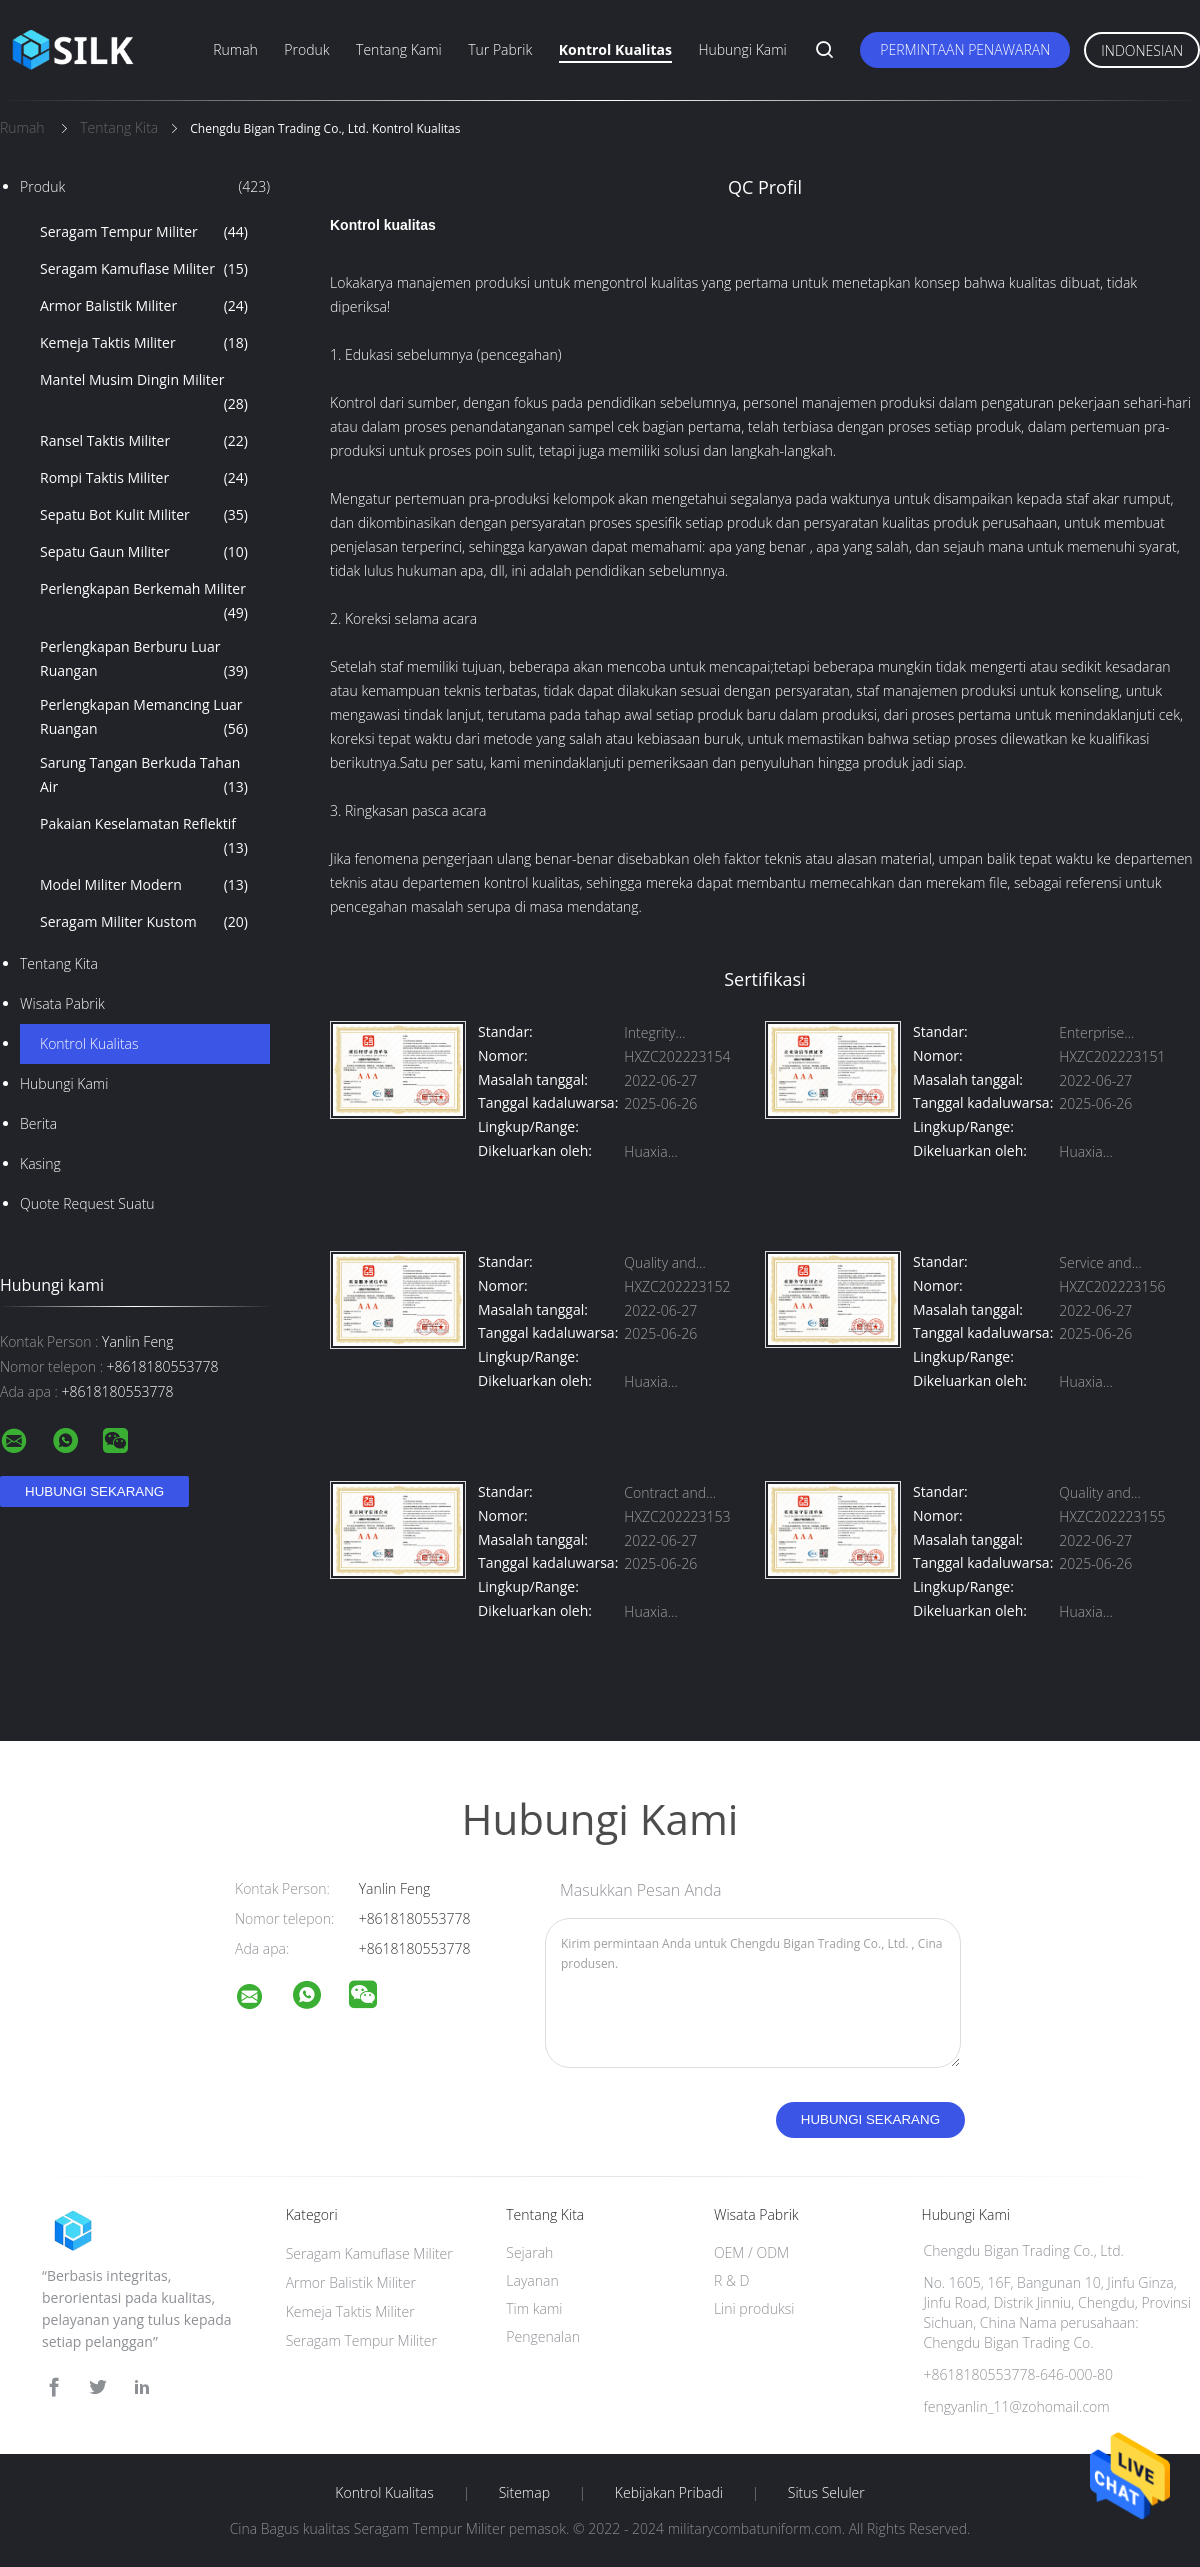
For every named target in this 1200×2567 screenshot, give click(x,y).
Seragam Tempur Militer (144, 232)
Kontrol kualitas (615, 49)
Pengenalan (543, 2336)
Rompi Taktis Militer (144, 478)
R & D (731, 2280)
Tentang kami (399, 49)
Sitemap (524, 2493)
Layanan (532, 2280)
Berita (38, 1123)
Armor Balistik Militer (144, 306)
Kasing (40, 1163)
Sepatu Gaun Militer (144, 552)
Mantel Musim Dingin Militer (144, 393)
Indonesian (1142, 50)
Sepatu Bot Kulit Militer (144, 515)
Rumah (235, 49)
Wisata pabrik (62, 1003)
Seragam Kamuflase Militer (144, 269)
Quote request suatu (87, 1203)
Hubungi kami (742, 49)
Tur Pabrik (500, 49)
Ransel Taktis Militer (144, 441)
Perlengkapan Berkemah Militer (144, 602)
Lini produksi (754, 2308)
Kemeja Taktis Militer (144, 343)
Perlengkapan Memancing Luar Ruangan (144, 718)
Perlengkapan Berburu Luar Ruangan (144, 660)
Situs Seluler (826, 2493)
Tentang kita (59, 963)
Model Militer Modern (144, 885)
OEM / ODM (751, 2252)
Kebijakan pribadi (669, 2493)
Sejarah (529, 2252)
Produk (306, 49)
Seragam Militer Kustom (144, 922)
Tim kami (534, 2308)
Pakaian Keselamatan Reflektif (144, 837)
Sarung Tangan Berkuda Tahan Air (144, 776)
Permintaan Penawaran (965, 49)
